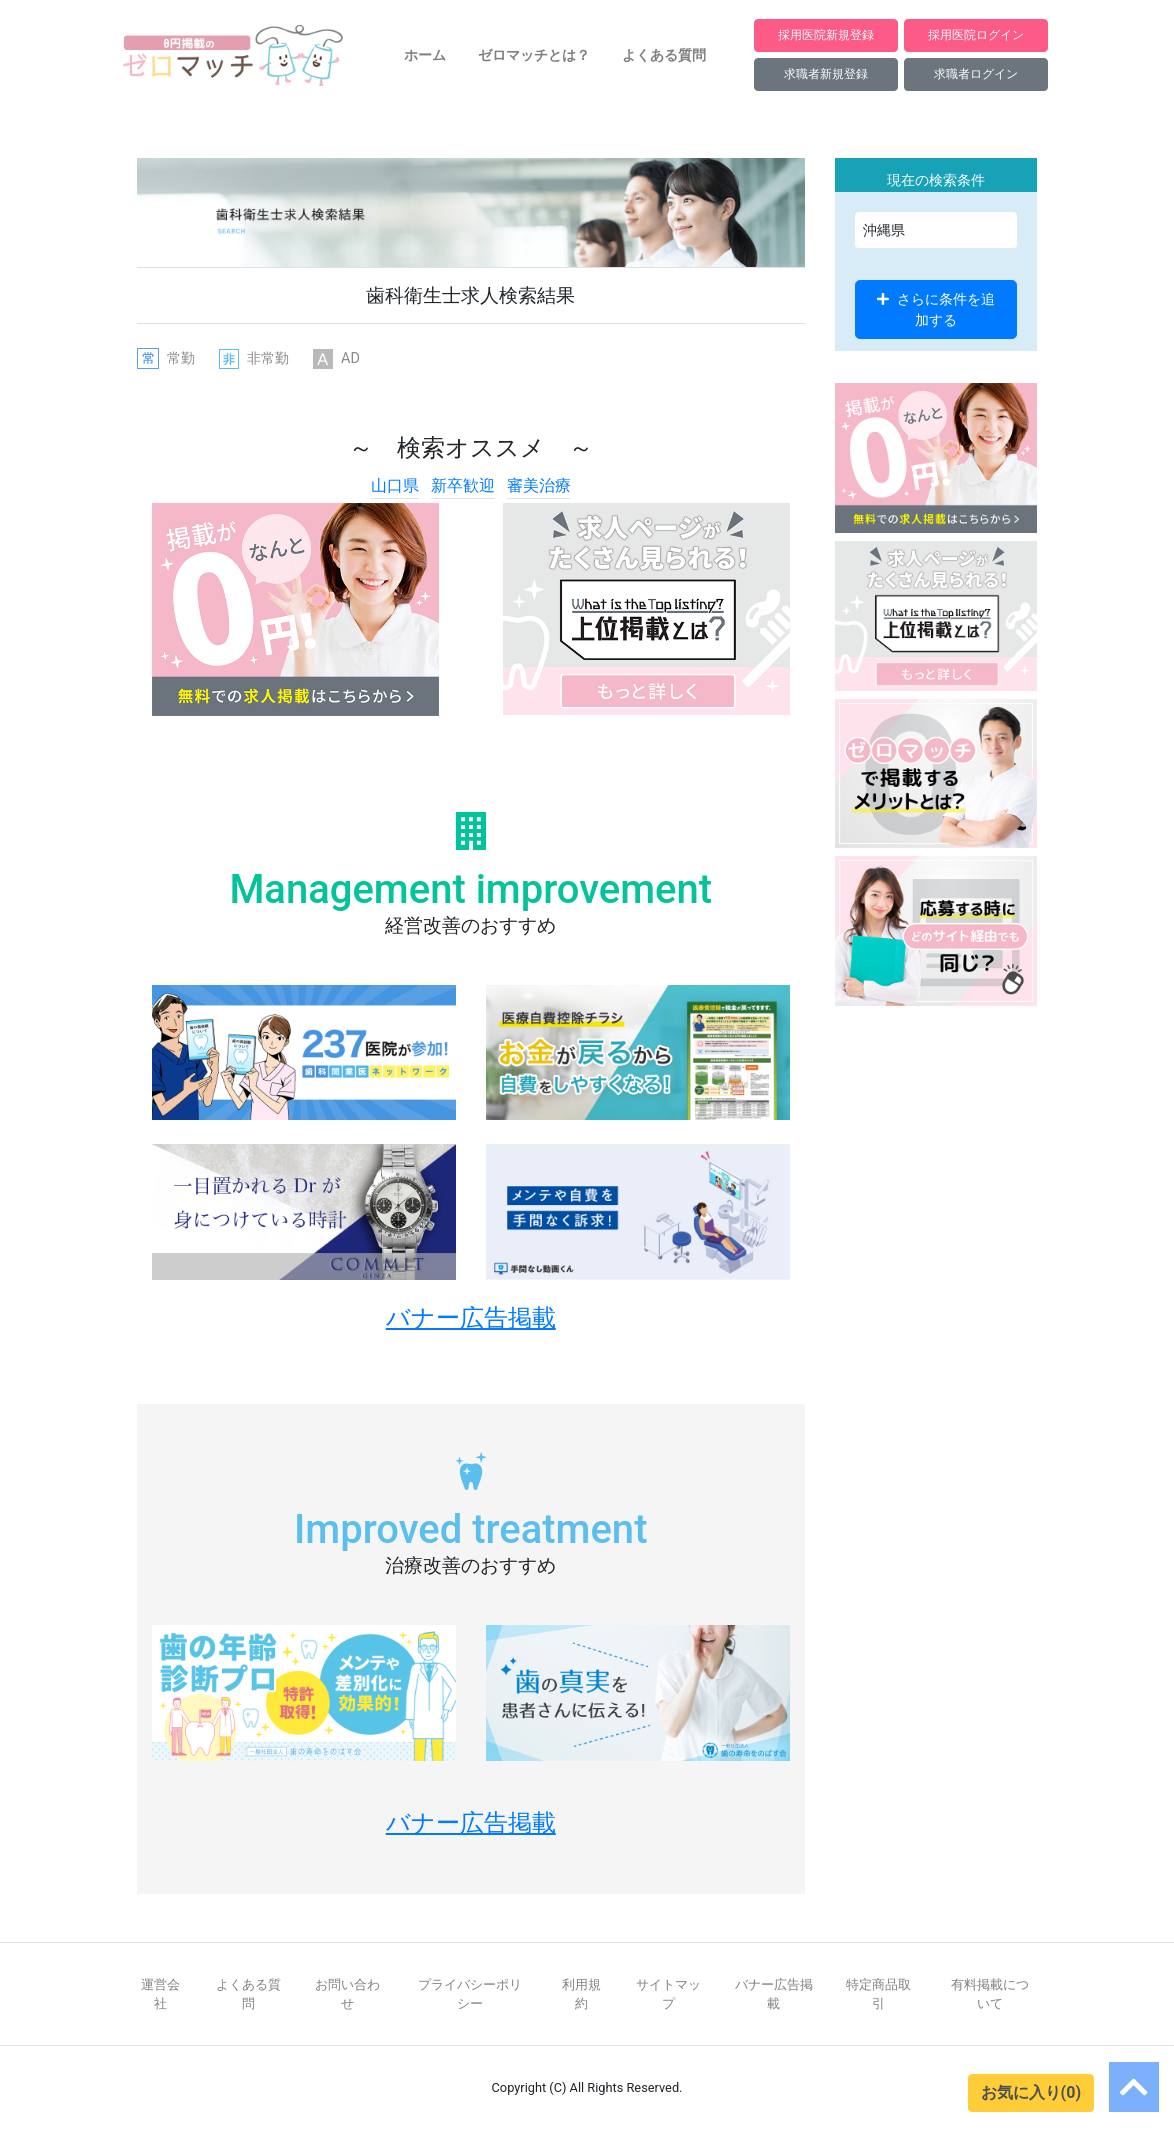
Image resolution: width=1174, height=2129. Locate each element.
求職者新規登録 (826, 73)
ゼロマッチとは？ (534, 55)
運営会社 (160, 1994)
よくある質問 (664, 55)
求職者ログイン (976, 73)
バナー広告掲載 (774, 1994)
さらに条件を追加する (936, 309)
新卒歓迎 (463, 485)
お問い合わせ (347, 1994)
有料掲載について (990, 1994)
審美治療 (539, 485)
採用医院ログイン (976, 34)
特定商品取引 (878, 1994)
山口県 (395, 485)
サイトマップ (668, 1994)
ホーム (425, 55)
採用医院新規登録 (826, 34)
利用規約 (581, 1994)
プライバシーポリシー (470, 1994)
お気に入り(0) (1031, 2092)
